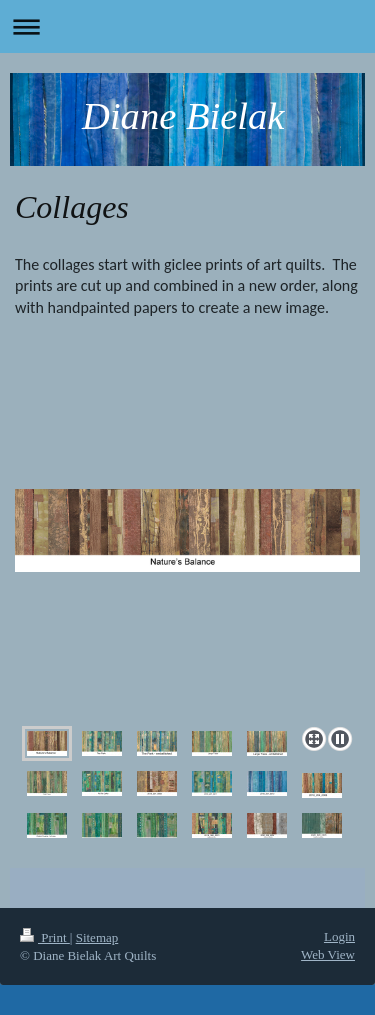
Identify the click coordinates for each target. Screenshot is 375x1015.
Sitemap (97, 937)
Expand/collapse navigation (187, 26)
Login (339, 936)
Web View (328, 954)
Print (45, 937)
